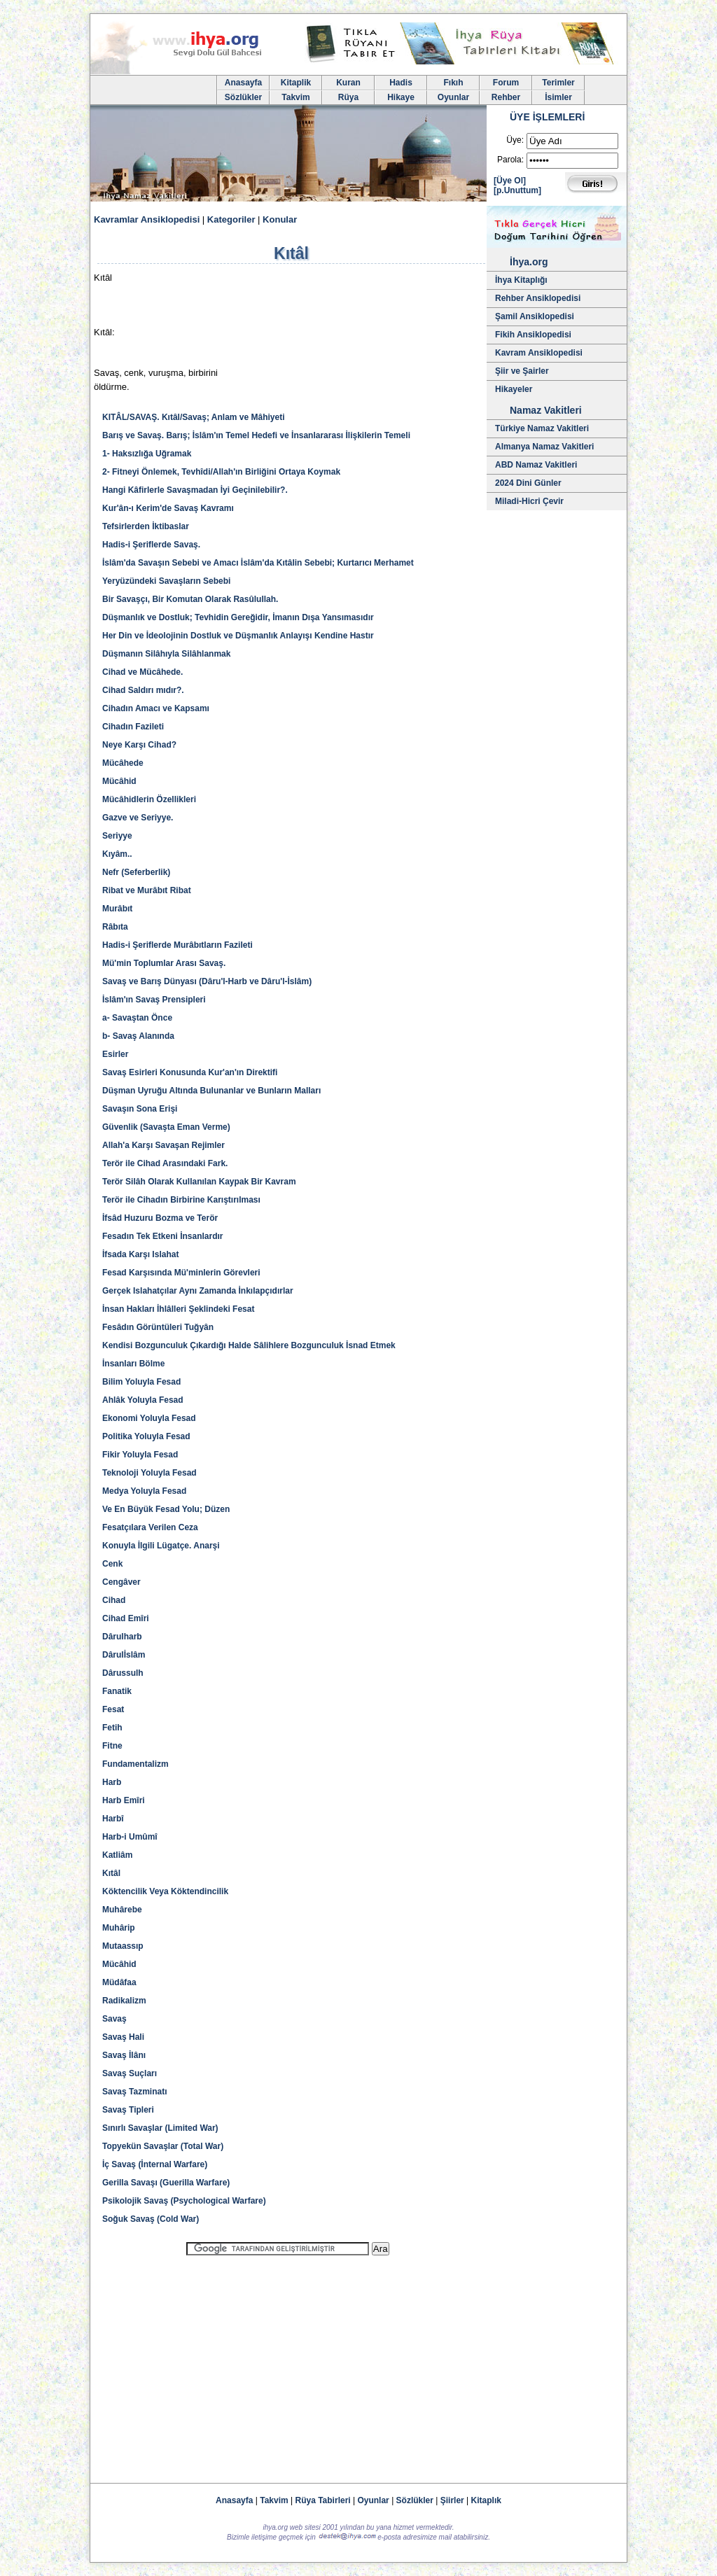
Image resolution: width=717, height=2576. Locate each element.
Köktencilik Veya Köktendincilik (165, 1891)
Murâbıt (117, 908)
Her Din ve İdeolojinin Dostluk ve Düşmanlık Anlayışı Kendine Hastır (238, 635)
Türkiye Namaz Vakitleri (542, 428)
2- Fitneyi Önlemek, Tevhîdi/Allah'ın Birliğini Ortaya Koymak (221, 472)
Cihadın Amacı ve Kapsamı (155, 708)
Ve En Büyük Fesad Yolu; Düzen (166, 1509)
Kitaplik (296, 83)
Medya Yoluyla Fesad (144, 1491)
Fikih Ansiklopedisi (533, 335)
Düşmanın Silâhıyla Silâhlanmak (166, 654)
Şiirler (452, 2500)
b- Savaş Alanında (138, 1036)
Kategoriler (231, 219)
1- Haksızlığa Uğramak (146, 453)
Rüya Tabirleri (323, 2500)
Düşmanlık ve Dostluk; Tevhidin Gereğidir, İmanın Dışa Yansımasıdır (238, 617)
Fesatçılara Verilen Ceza (150, 1527)
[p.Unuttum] (517, 190)
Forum (506, 83)
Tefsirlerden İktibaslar (145, 526)
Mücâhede (123, 763)
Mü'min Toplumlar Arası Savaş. (163, 963)
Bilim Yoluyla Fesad (141, 1382)
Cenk (112, 1564)
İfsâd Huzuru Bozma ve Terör (160, 1218)
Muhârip (118, 1928)
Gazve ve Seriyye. (137, 817)
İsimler (558, 97)
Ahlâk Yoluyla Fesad (142, 1400)
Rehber (506, 97)
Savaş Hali (123, 2037)
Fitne (112, 1746)
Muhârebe (122, 1909)
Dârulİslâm (123, 1655)
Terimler (558, 83)
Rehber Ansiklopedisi (537, 298)
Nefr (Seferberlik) (136, 872)
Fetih (112, 1727)
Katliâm (117, 1855)
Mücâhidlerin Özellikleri (149, 799)
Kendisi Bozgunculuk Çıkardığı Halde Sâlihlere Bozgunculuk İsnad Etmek (249, 1345)
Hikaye (401, 97)
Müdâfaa (119, 1982)
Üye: (515, 140)
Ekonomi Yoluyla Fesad (149, 1418)
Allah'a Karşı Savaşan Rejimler (163, 1145)
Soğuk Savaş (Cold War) (150, 2219)
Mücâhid (119, 781)
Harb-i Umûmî (130, 1837)
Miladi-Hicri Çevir (529, 501)
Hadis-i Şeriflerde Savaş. (151, 545)
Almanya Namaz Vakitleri (544, 446)
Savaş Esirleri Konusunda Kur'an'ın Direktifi (189, 1072)
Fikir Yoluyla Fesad (140, 1455)
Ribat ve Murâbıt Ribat (146, 890)
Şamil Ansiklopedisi (534, 316)
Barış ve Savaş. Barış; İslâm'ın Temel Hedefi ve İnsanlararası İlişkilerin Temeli (256, 435)
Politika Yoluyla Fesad (146, 1436)
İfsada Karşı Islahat (140, 1254)
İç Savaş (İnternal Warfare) (154, 2164)
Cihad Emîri (125, 1618)
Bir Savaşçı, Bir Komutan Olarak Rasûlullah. (190, 599)
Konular (280, 219)
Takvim (295, 97)
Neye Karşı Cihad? (139, 745)
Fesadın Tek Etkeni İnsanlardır (162, 1236)
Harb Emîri (123, 1800)
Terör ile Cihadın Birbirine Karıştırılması (181, 1200)
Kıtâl (111, 1873)
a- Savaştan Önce (137, 1018)
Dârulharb (122, 1637)
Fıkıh (453, 83)
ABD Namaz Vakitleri (536, 465)
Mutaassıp (123, 1946)
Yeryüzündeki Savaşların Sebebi (166, 581)
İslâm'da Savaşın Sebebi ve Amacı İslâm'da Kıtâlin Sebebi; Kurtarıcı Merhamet (258, 563)
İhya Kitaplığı (521, 280)
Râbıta (115, 927)
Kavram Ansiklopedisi (539, 353)
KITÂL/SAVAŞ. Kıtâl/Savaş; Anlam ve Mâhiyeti (193, 417)
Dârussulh (123, 1673)
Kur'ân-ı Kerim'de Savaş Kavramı (168, 508)
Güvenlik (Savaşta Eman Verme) (166, 1127)
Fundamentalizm (135, 1764)
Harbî (113, 1818)
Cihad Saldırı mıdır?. (143, 690)
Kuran (348, 83)
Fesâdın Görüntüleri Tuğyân (158, 1327)
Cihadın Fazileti (133, 727)
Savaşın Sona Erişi (139, 1109)
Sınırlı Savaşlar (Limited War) (160, 2128)
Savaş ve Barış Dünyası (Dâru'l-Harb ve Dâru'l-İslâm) (207, 981)
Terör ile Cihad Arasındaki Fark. (165, 1163)
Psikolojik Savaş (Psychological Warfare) (184, 2201)
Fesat (113, 1709)
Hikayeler (513, 389)
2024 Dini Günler (528, 483)
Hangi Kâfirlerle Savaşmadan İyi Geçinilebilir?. (195, 490)
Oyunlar (453, 97)
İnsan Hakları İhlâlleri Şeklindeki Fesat (178, 1309)
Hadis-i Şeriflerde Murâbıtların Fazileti (177, 945)
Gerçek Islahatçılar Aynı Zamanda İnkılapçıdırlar (197, 1291)
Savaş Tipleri (128, 2110)
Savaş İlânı (124, 2055)
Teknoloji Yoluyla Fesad (149, 1473)
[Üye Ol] (510, 181)
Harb (111, 1782)
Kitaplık (486, 2500)
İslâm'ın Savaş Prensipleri (154, 999)
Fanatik (117, 1691)
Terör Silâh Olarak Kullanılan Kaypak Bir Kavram (199, 1181)
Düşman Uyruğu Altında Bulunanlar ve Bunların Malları (211, 1091)
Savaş (114, 2019)
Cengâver (121, 1582)
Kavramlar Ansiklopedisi (147, 219)
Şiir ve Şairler (522, 371)
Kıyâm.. (117, 854)
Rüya (348, 97)
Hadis (400, 83)
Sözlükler (243, 97)
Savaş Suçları (129, 2073)
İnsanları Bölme (133, 1363)
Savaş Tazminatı (134, 2091)
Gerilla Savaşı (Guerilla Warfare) (166, 2183)
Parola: (510, 159)
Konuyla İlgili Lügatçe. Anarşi (161, 1545)
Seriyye (117, 836)
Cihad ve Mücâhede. (142, 672)
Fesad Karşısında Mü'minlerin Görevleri (181, 1273)
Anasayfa (243, 83)
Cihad (113, 1600)
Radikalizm (124, 2000)
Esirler (115, 1054)
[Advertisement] (287, 2363)
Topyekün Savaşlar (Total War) (162, 2146)
